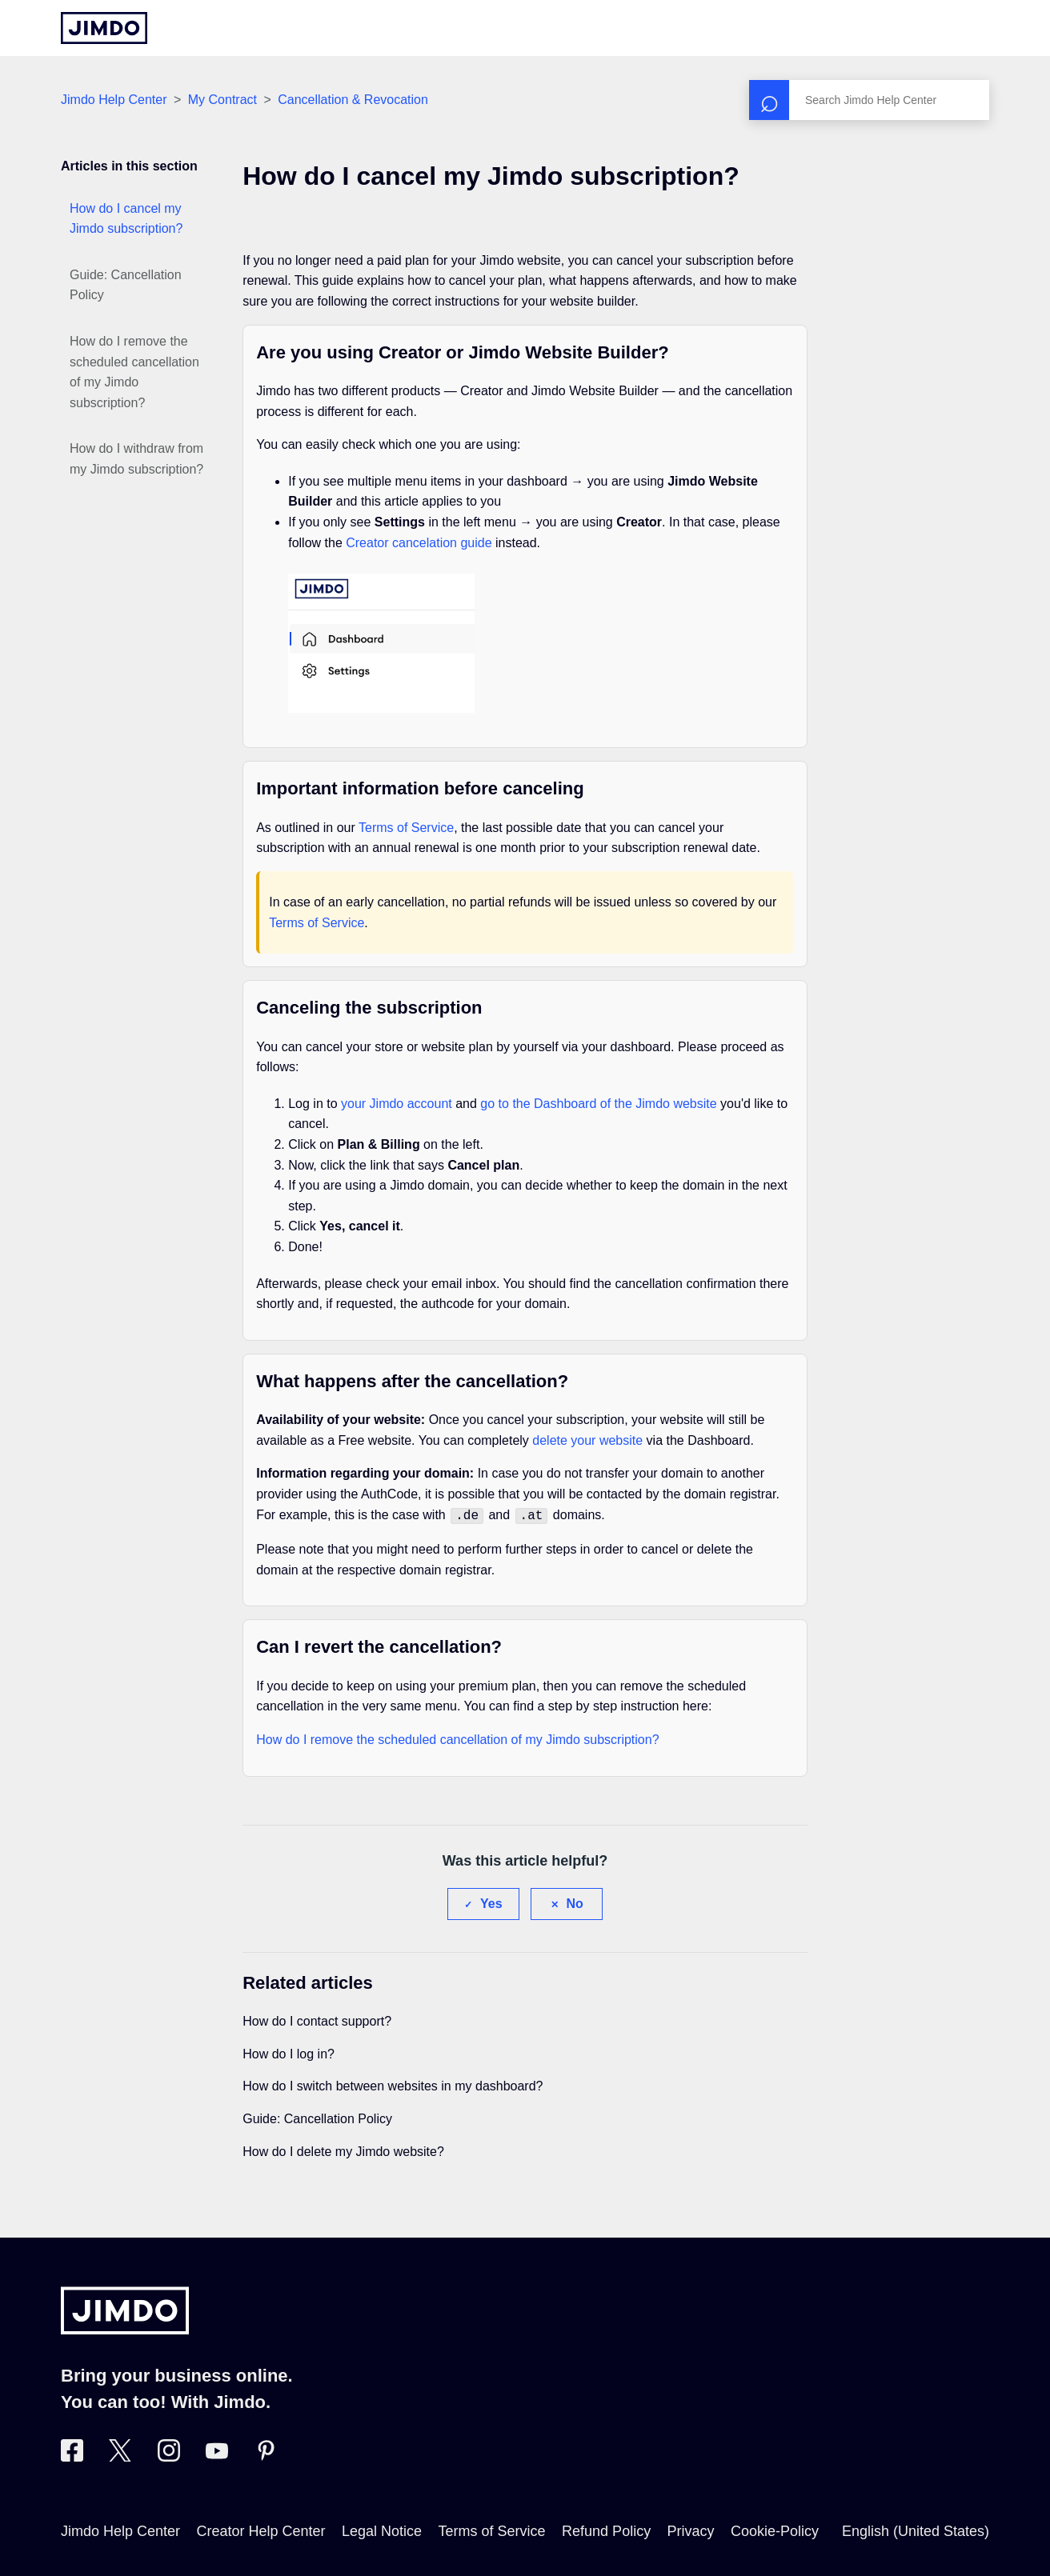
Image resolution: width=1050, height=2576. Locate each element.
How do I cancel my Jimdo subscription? (126, 219)
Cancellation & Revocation (353, 99)
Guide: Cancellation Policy (126, 285)
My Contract (222, 99)
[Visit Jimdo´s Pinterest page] (265, 2455)
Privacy (691, 2530)
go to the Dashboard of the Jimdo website (598, 1103)
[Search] (869, 100)
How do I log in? (288, 2052)
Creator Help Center (261, 2530)
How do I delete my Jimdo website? (343, 2150)
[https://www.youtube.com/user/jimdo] (217, 2455)
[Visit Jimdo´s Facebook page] (72, 2455)
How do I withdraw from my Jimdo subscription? (136, 459)
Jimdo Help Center (114, 99)
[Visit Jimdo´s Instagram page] (169, 2455)
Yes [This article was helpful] (491, 1902)
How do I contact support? (316, 2019)
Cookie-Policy (775, 2530)
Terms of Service (406, 827)
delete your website (587, 1440)
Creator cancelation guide (418, 543)
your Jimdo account (396, 1103)
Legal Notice (382, 2530)
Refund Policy (606, 2530)
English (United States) (915, 2530)
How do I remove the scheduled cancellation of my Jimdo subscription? (134, 372)
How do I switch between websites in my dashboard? (392, 2084)
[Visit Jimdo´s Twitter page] (120, 2455)
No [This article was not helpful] (575, 1902)
